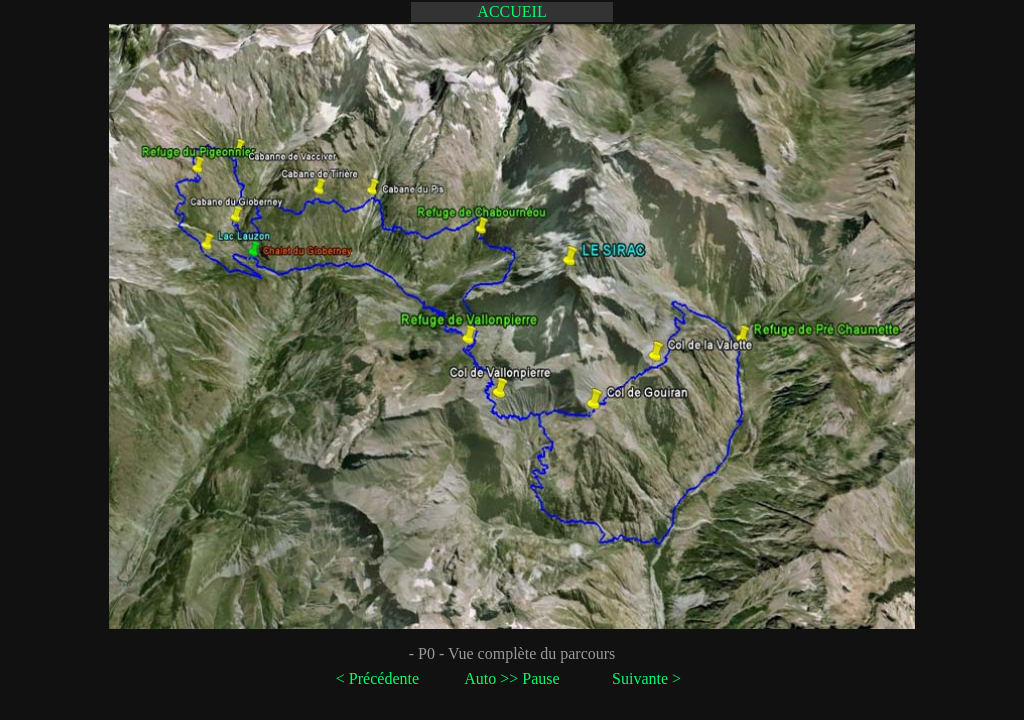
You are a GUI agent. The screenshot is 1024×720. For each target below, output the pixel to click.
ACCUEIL (511, 11)
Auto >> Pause (511, 678)
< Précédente (377, 678)
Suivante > (646, 678)
